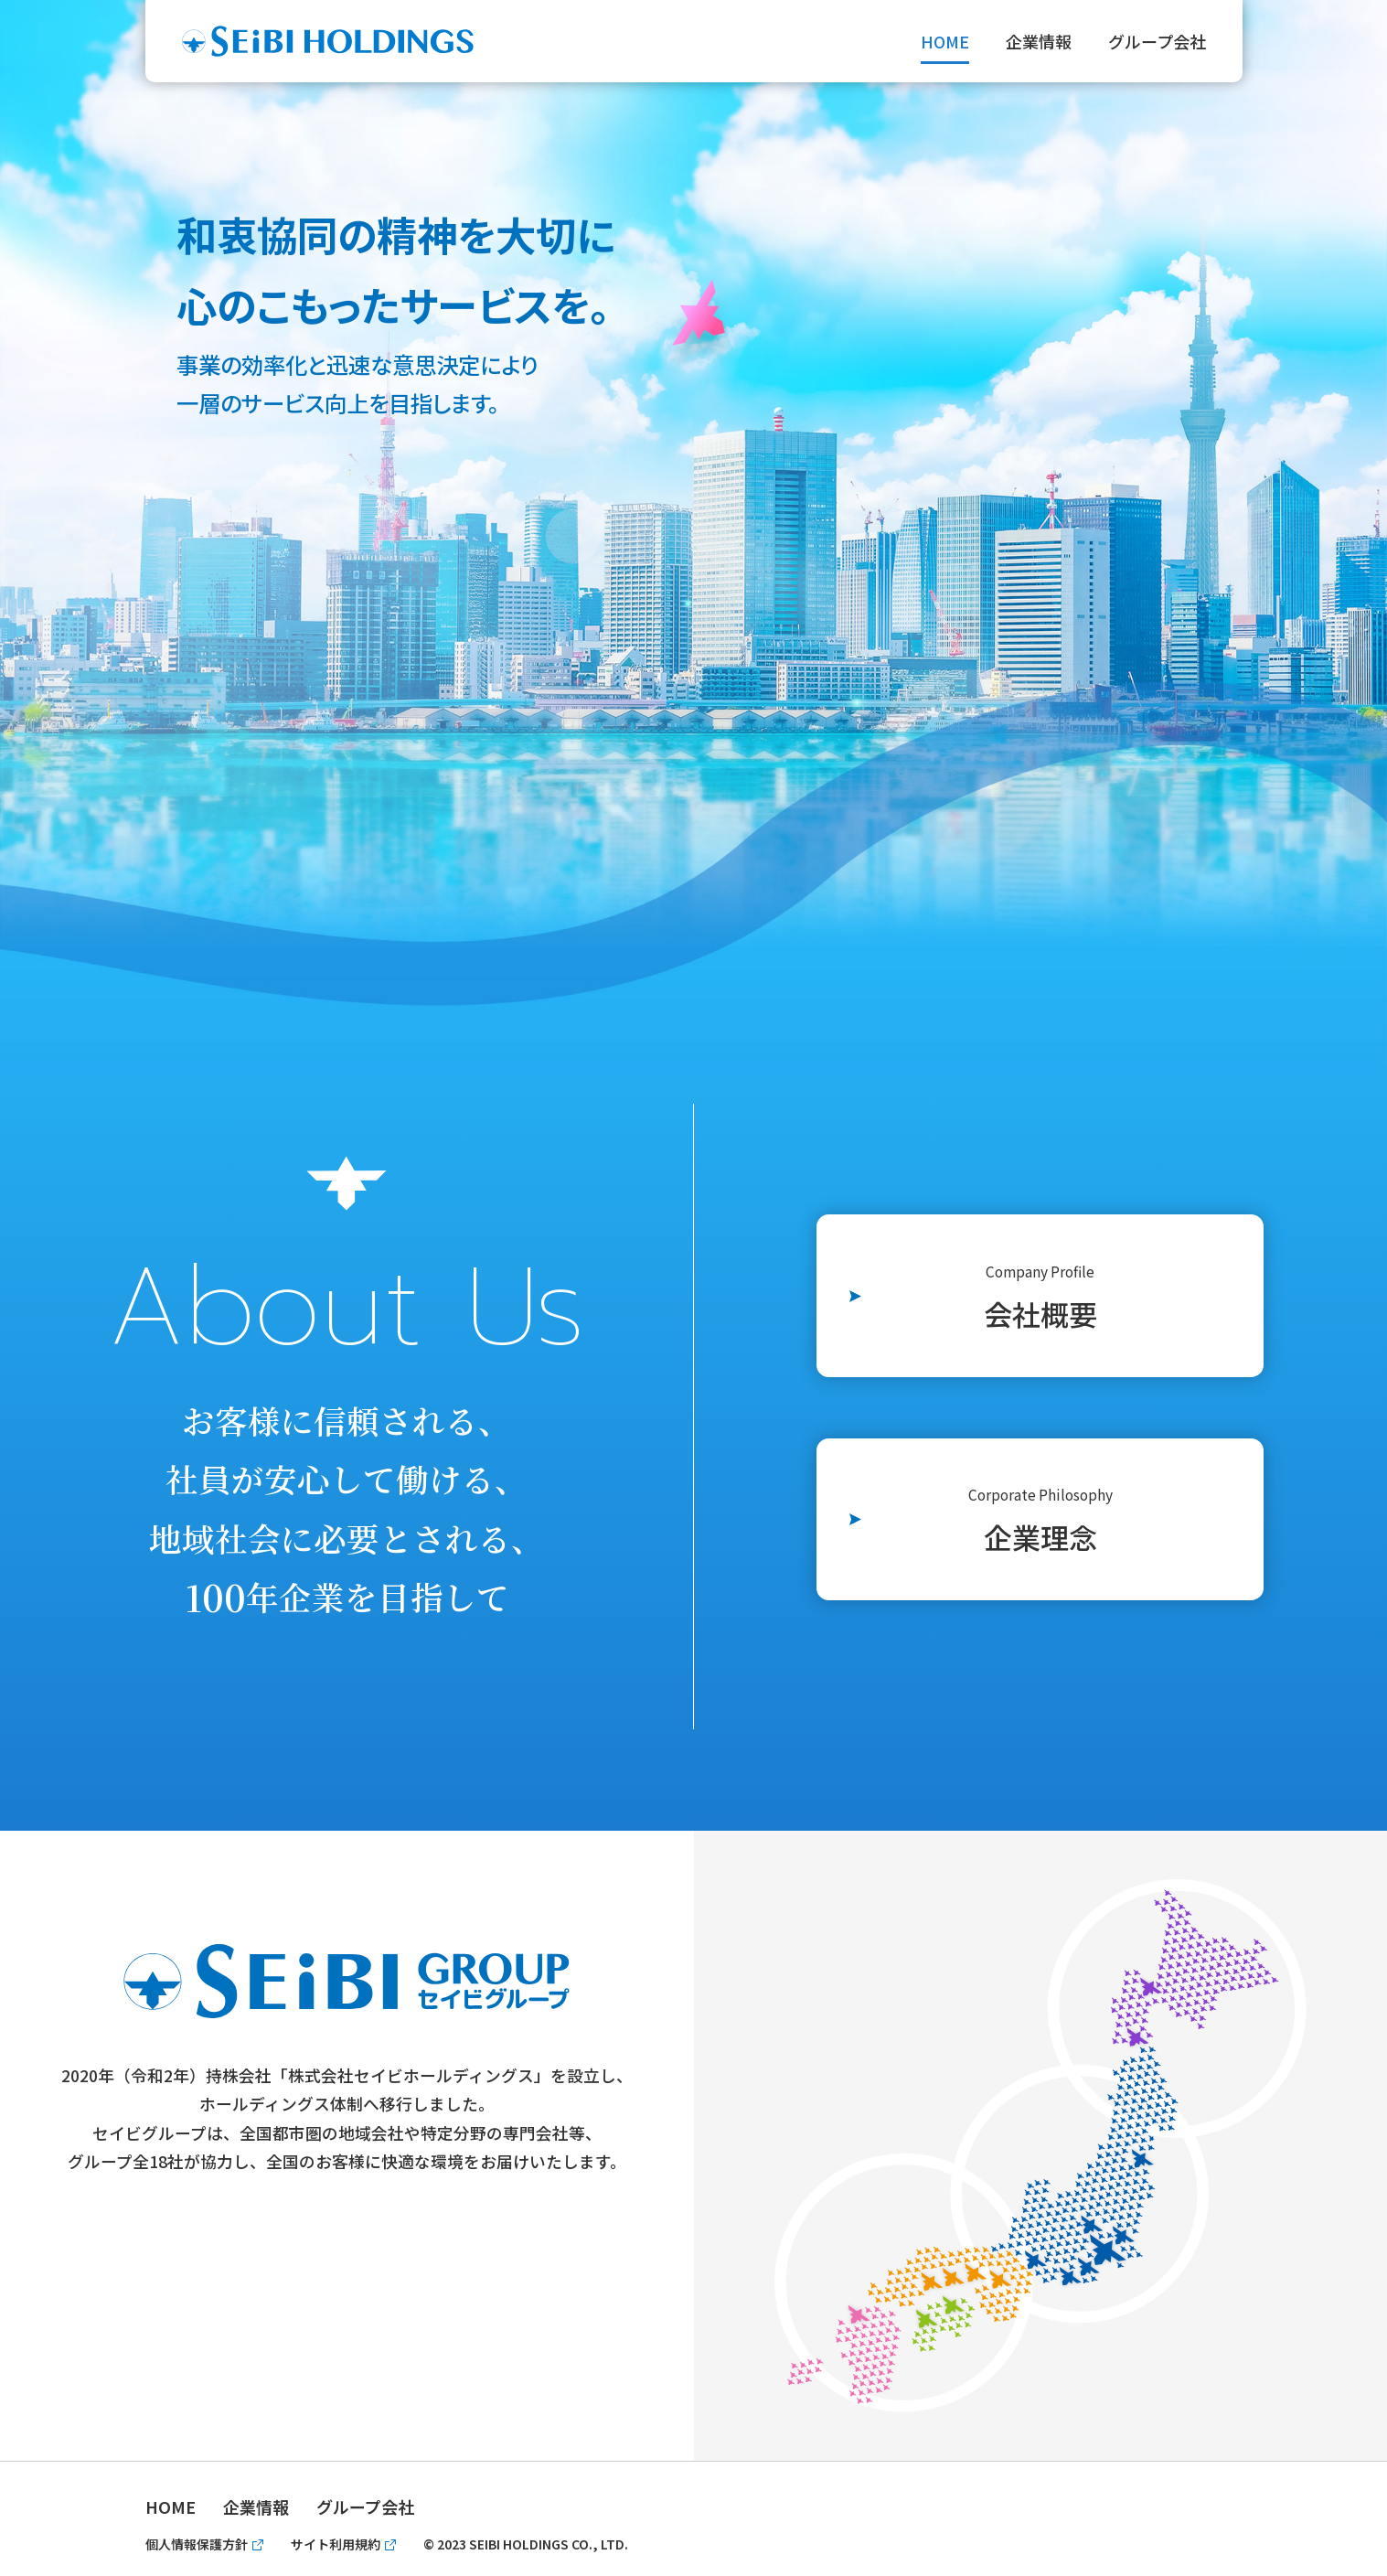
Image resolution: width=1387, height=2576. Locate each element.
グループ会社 (1157, 41)
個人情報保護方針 (196, 2544)
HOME (945, 41)
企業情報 (1039, 41)
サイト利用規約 (335, 2544)
